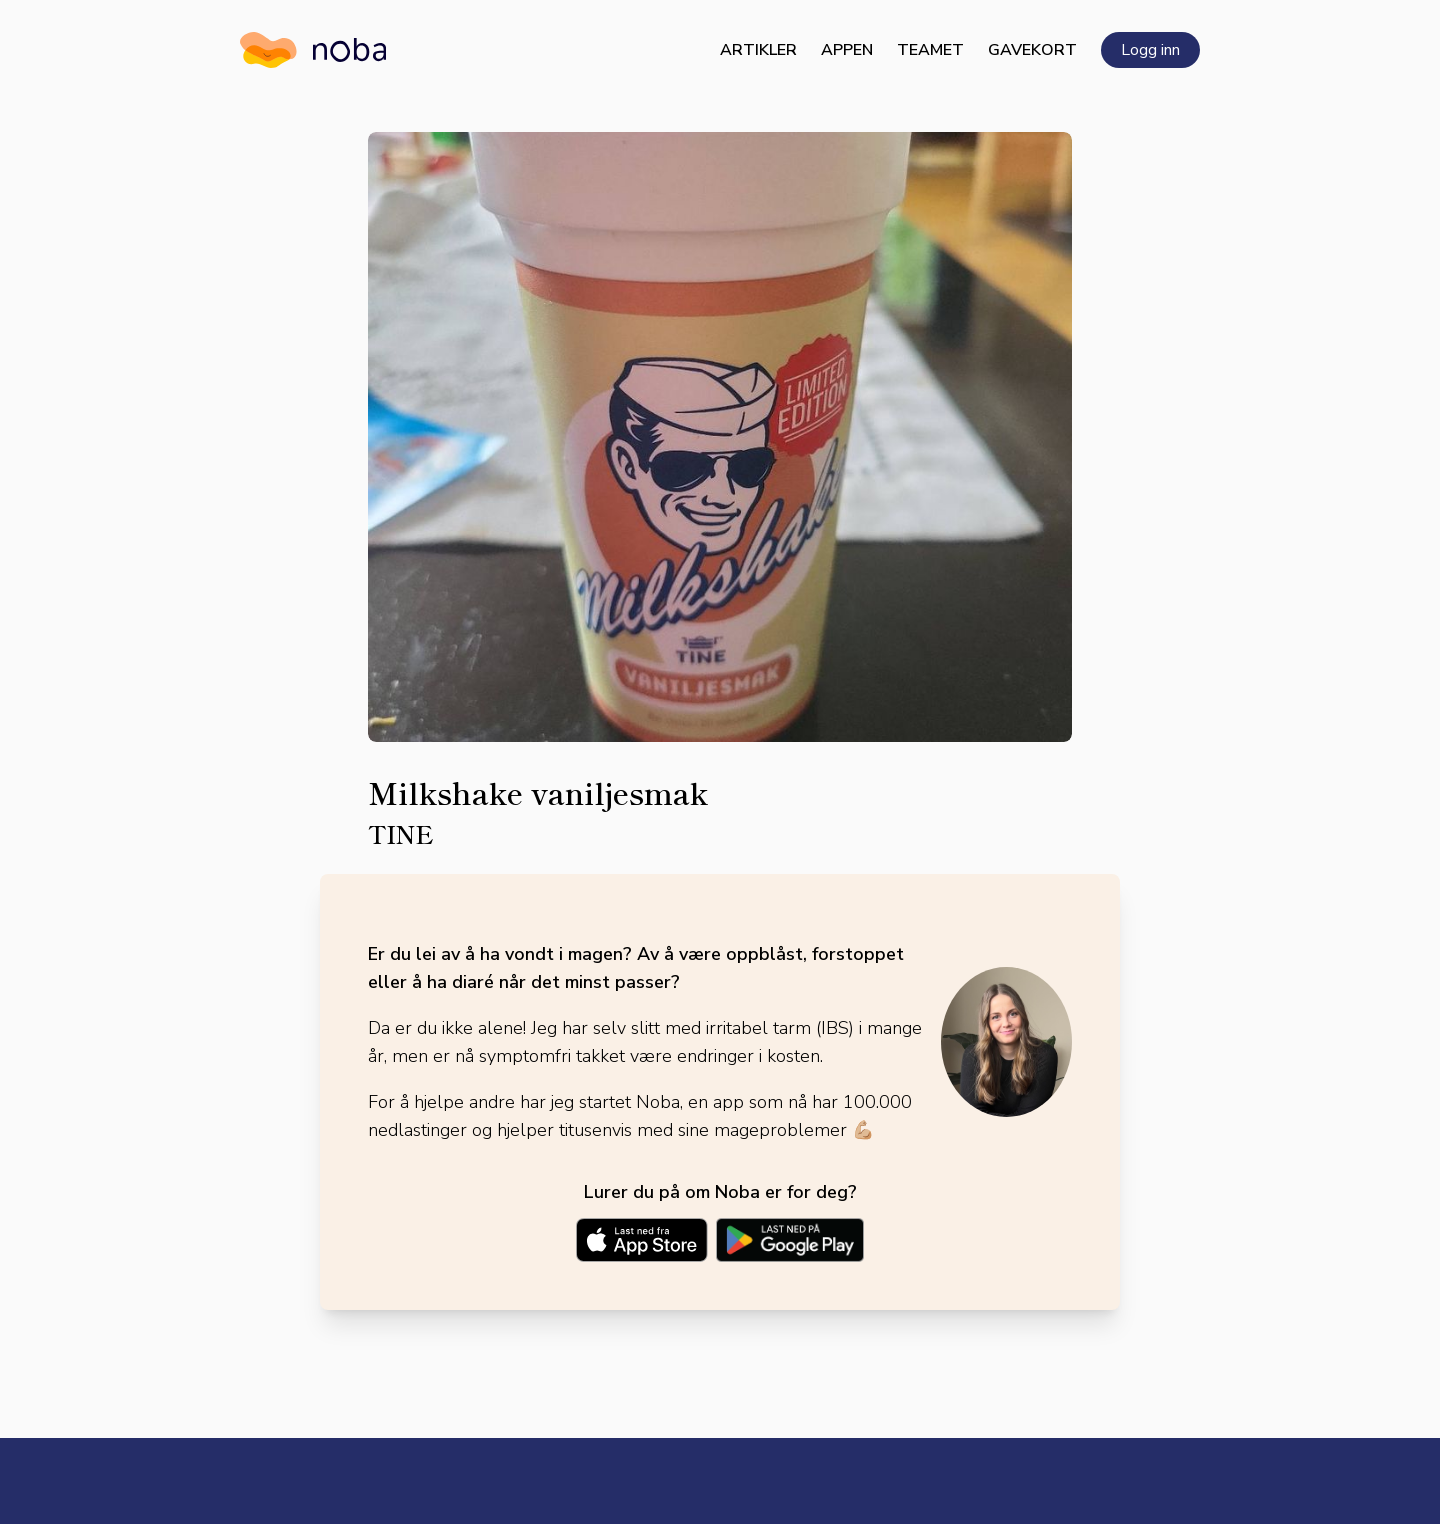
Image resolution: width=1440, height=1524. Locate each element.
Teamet (930, 50)
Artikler (758, 50)
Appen (847, 50)
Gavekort (1032, 50)
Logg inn (1150, 50)
